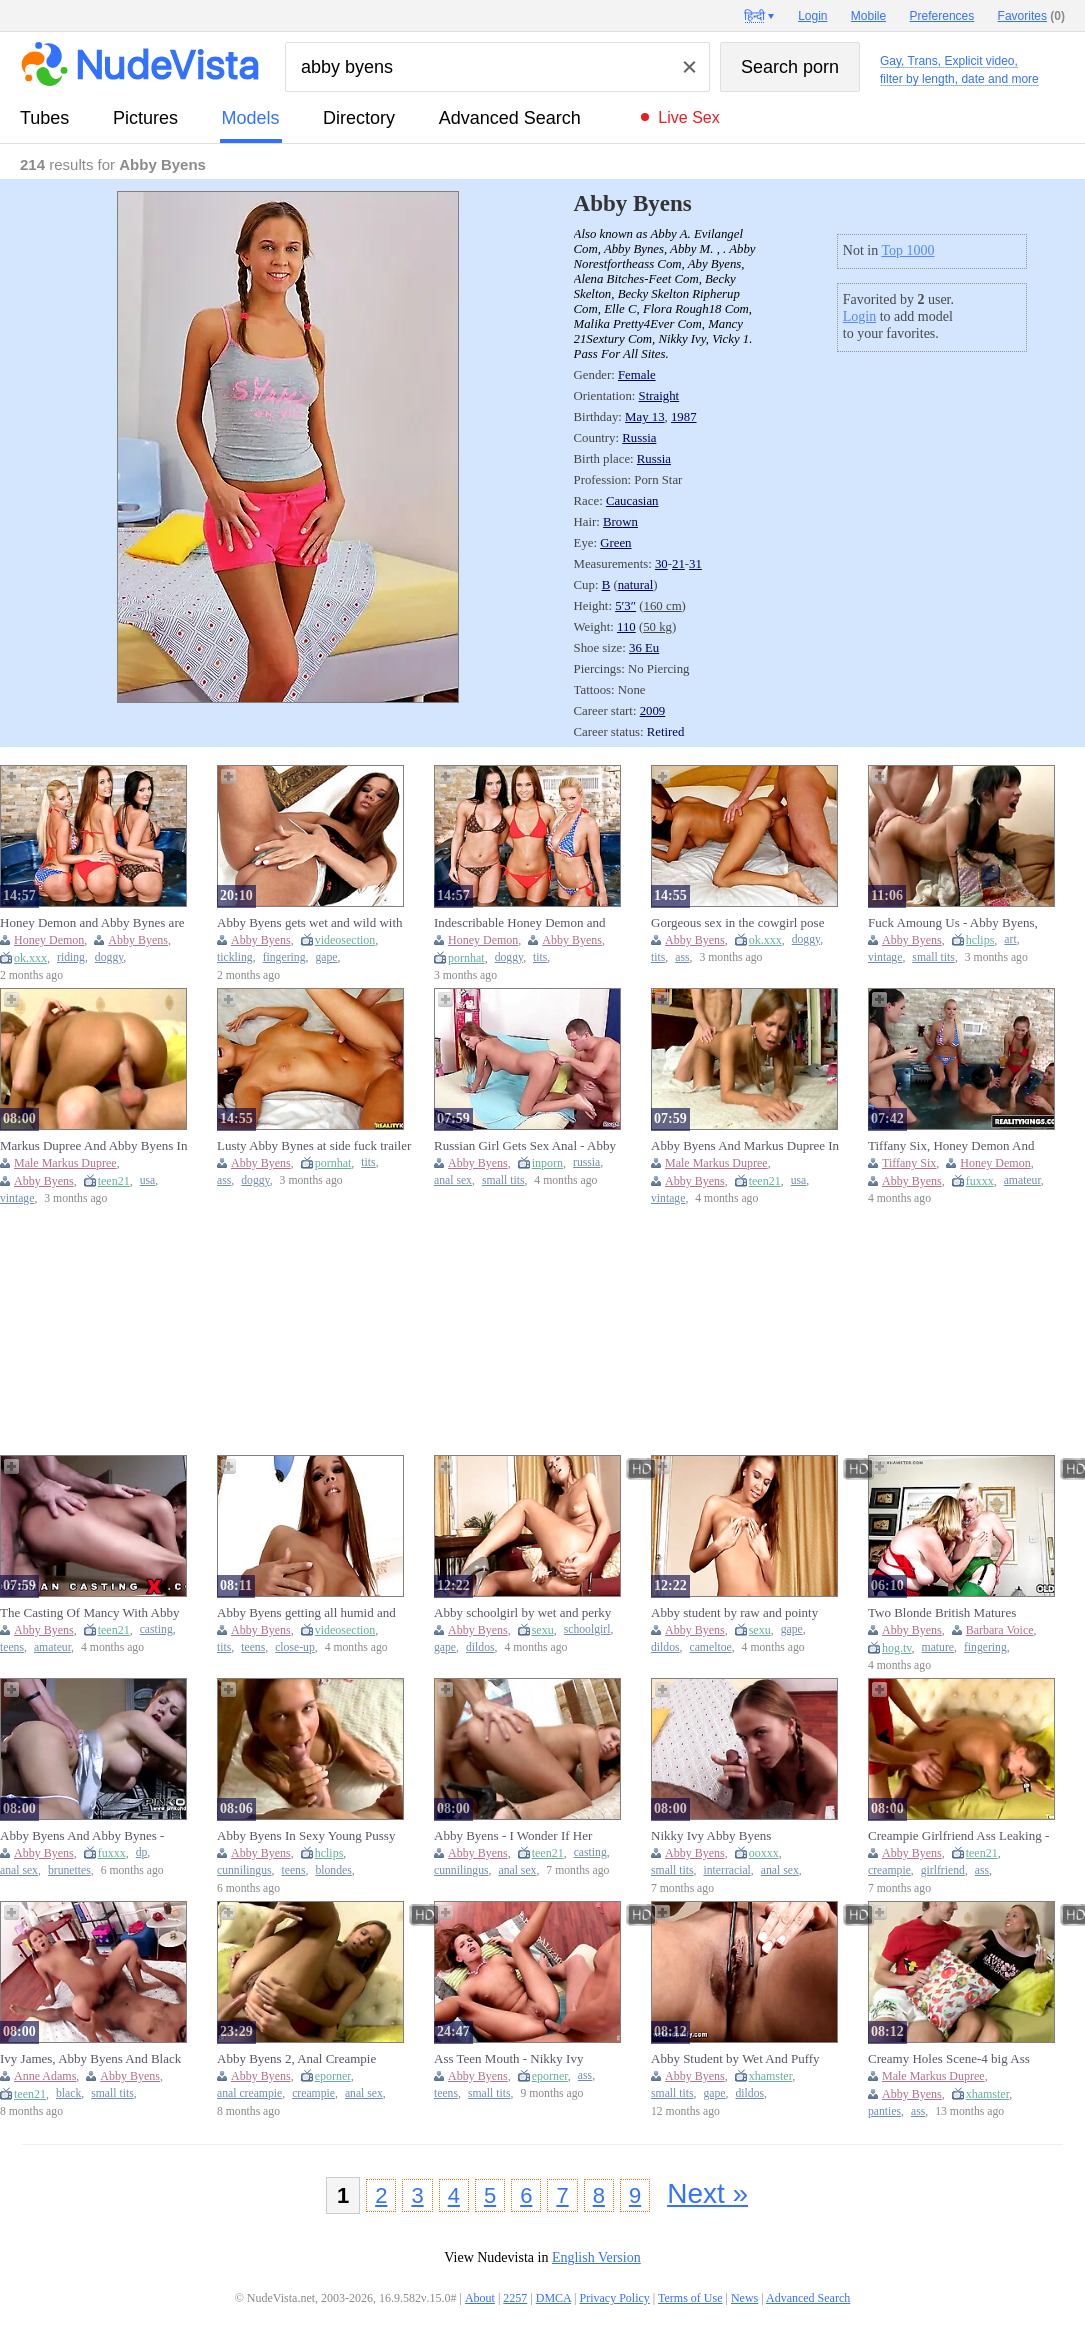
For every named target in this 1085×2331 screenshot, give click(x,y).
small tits (933, 957)
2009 (653, 711)
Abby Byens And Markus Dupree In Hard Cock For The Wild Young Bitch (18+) (745, 1146)
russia (586, 1162)
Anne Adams (45, 2076)
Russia (639, 438)
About (480, 2298)
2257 (515, 2298)
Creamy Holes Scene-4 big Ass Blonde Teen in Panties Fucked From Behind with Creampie (964, 2059)
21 (678, 564)
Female (637, 375)
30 (661, 564)
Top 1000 (907, 250)
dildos (480, 1647)
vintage (885, 957)
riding (71, 957)
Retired (666, 732)
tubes (44, 118)
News (744, 2298)
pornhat (466, 958)
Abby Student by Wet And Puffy (735, 2058)
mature (938, 1647)
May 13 (644, 417)
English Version (596, 2257)
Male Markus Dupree (65, 1163)
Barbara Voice (1000, 1630)
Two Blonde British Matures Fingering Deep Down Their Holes (958, 1613)
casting (156, 1629)
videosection (345, 940)
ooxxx (764, 1853)
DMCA (553, 2298)
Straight (659, 396)
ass (682, 957)
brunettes (69, 1870)
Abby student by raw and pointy (734, 1612)
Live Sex (688, 117)
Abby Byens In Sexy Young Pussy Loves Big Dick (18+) (306, 1836)
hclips (980, 940)
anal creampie (249, 2093)
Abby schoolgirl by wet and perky (522, 1612)
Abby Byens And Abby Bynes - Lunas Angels (82, 1836)
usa (148, 1180)
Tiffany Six (909, 1163)
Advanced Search (510, 118)
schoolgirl (587, 1629)
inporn (547, 1163)
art (1010, 939)
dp (142, 1852)
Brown (620, 522)
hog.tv (897, 1648)
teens (12, 1647)
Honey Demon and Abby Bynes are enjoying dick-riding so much (92, 923)
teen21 (114, 1181)
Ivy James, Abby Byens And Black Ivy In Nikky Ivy (90, 2059)
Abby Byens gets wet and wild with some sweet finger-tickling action (310, 923)
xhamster (771, 2076)
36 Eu (644, 648)
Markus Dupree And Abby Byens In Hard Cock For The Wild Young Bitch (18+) (93, 1146)
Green (615, 543)
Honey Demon (49, 940)
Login (859, 316)
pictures (145, 118)
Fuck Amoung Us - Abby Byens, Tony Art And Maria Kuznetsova (953, 923)
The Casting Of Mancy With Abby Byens (89, 1613)
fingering (284, 957)
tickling (235, 957)
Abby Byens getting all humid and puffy (306, 1613)
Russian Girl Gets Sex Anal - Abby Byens (525, 1146)
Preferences (942, 16)
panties (884, 2111)
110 (626, 627)
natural (636, 585)
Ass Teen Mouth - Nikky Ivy (508, 2058)
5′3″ (625, 606)
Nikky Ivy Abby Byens (711, 1835)
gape (326, 957)
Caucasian (632, 501)
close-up (295, 1647)
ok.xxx (30, 958)
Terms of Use (690, 2298)
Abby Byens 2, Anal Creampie (296, 2058)
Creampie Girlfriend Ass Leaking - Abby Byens (958, 1836)
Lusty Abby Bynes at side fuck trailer (314, 1145)
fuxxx (980, 1181)
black (68, 2093)
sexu (543, 1630)
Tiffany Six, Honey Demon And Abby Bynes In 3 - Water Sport (951, 1146)
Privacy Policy (614, 2298)
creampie (889, 1870)
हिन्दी (754, 16)
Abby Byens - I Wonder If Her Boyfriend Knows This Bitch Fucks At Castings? (526, 1836)
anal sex (453, 1180)
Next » (707, 2193)
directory (359, 118)
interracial (726, 1870)
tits (540, 957)
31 (695, 564)
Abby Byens (138, 940)
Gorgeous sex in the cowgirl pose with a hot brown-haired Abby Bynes (747, 923)
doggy (109, 957)
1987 (684, 417)
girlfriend (943, 1870)
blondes (333, 1870)
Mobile (868, 16)
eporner (333, 2076)
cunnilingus (244, 1870)
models (251, 118)
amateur (1022, 1180)
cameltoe (711, 1647)
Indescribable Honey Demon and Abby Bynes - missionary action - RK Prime (532, 923)
